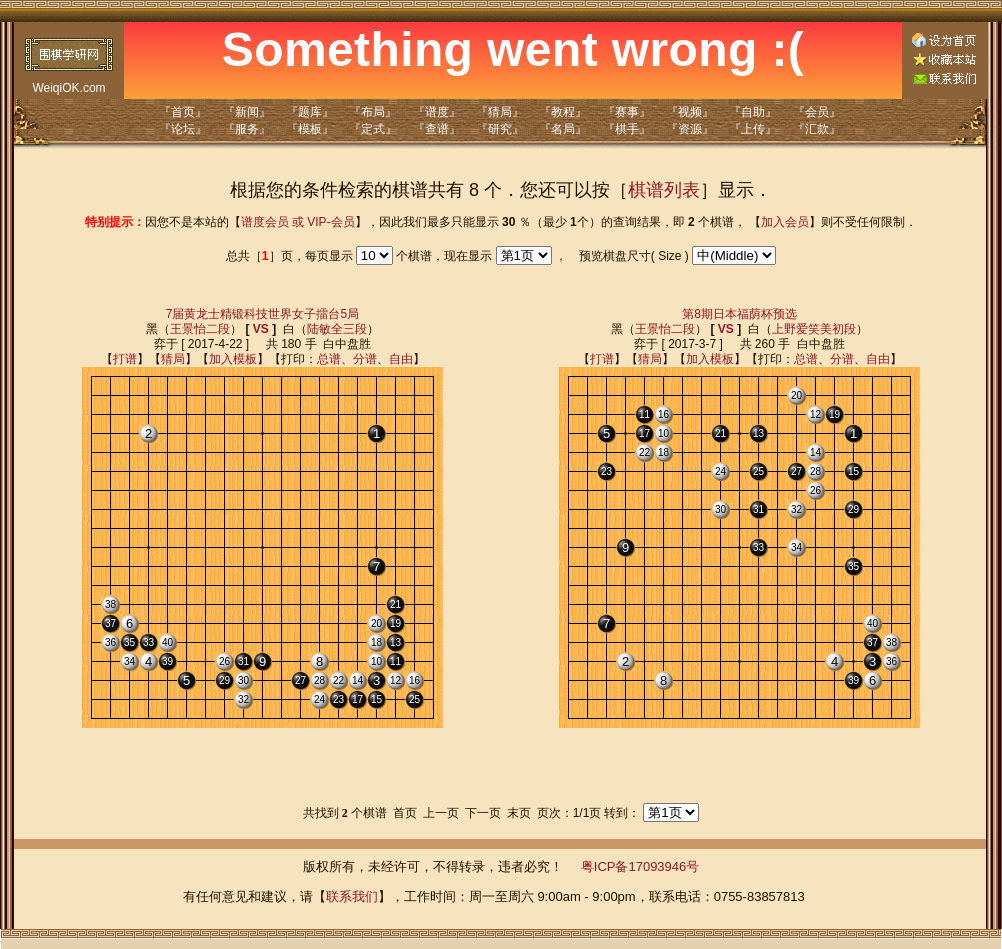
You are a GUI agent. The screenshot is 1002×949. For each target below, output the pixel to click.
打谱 (125, 359)
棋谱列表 (664, 190)
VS (261, 329)
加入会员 (785, 222)
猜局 (173, 359)
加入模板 (233, 359)
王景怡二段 (200, 329)
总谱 (329, 359)
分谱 (365, 359)
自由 (401, 359)
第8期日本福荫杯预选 (739, 314)
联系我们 (352, 896)
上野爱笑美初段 (814, 329)
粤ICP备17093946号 (640, 866)
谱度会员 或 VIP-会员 (298, 222)
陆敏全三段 (337, 329)
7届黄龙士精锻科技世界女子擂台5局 (262, 314)
